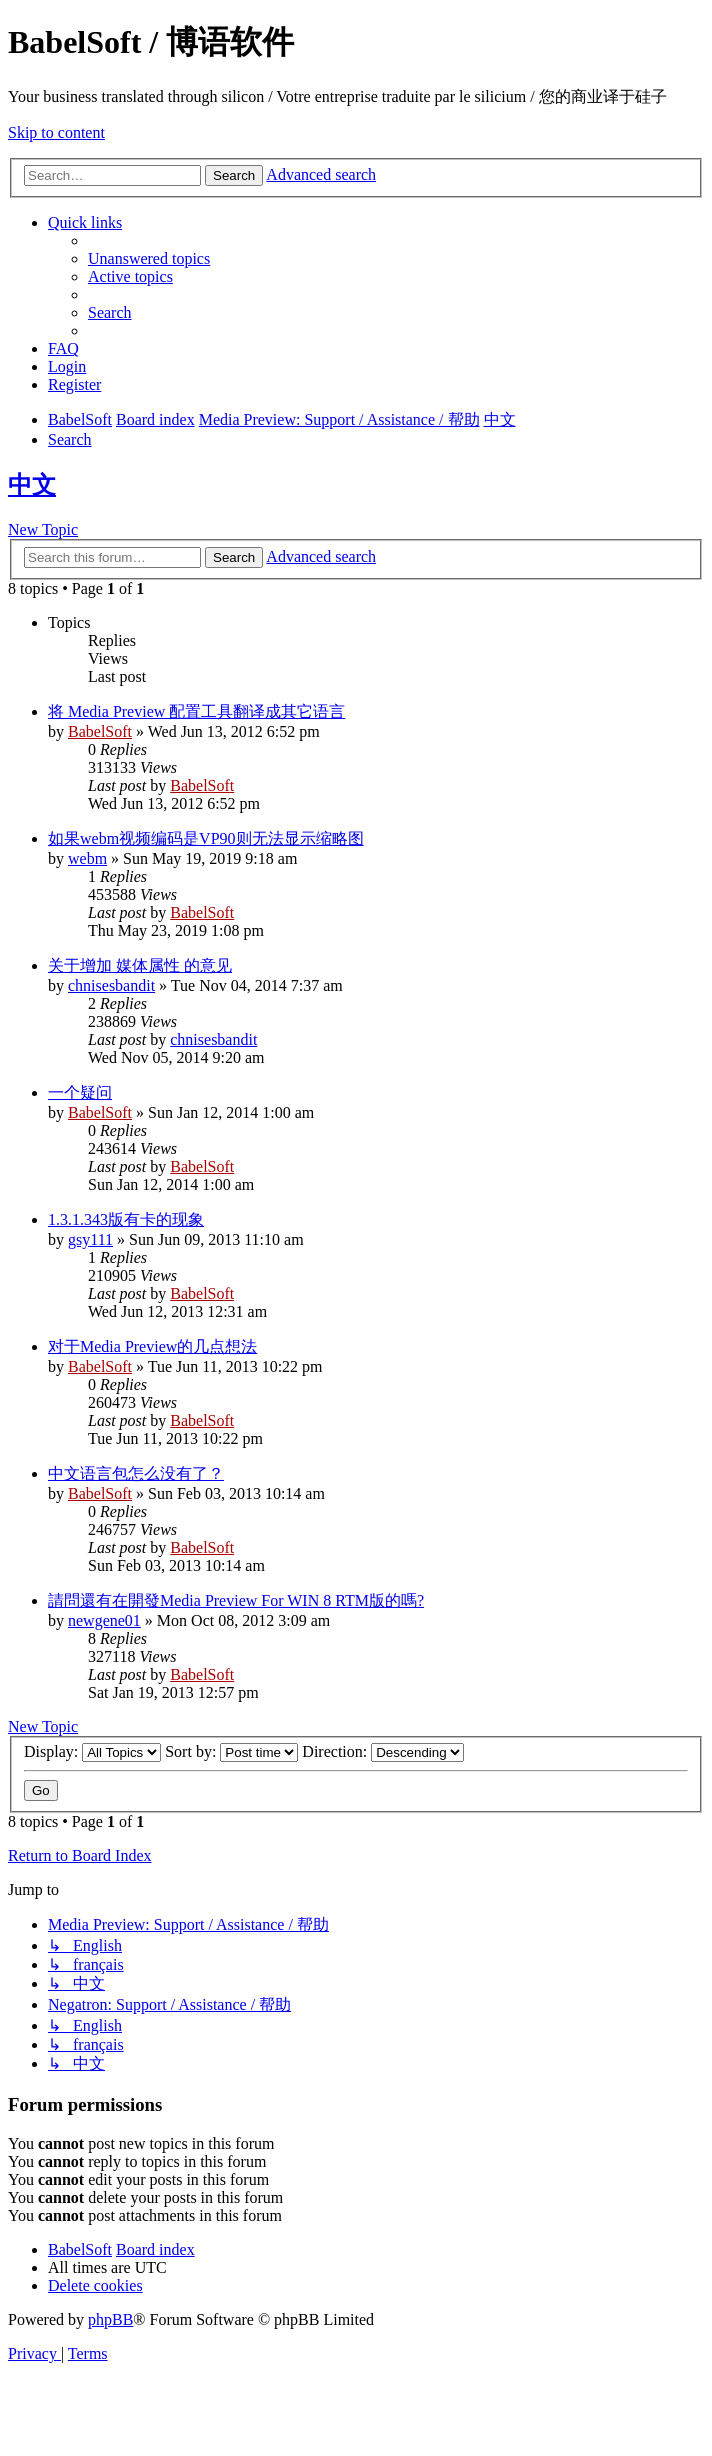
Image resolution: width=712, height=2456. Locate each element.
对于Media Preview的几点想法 (152, 1346)
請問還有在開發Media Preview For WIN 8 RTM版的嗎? (236, 1600)
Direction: (383, 1751)
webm (87, 858)
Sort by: (231, 1751)
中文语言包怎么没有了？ (136, 1473)
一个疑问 (80, 1092)
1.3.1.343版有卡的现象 (126, 1219)
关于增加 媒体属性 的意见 (140, 965)
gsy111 (90, 1239)
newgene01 (104, 1620)
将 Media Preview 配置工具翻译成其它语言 (196, 711)
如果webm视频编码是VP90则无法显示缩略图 (206, 838)
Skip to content (56, 132)
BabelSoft (100, 731)
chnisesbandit (111, 985)
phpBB (110, 2319)
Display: (92, 1751)
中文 (32, 485)
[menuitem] (149, 258)
